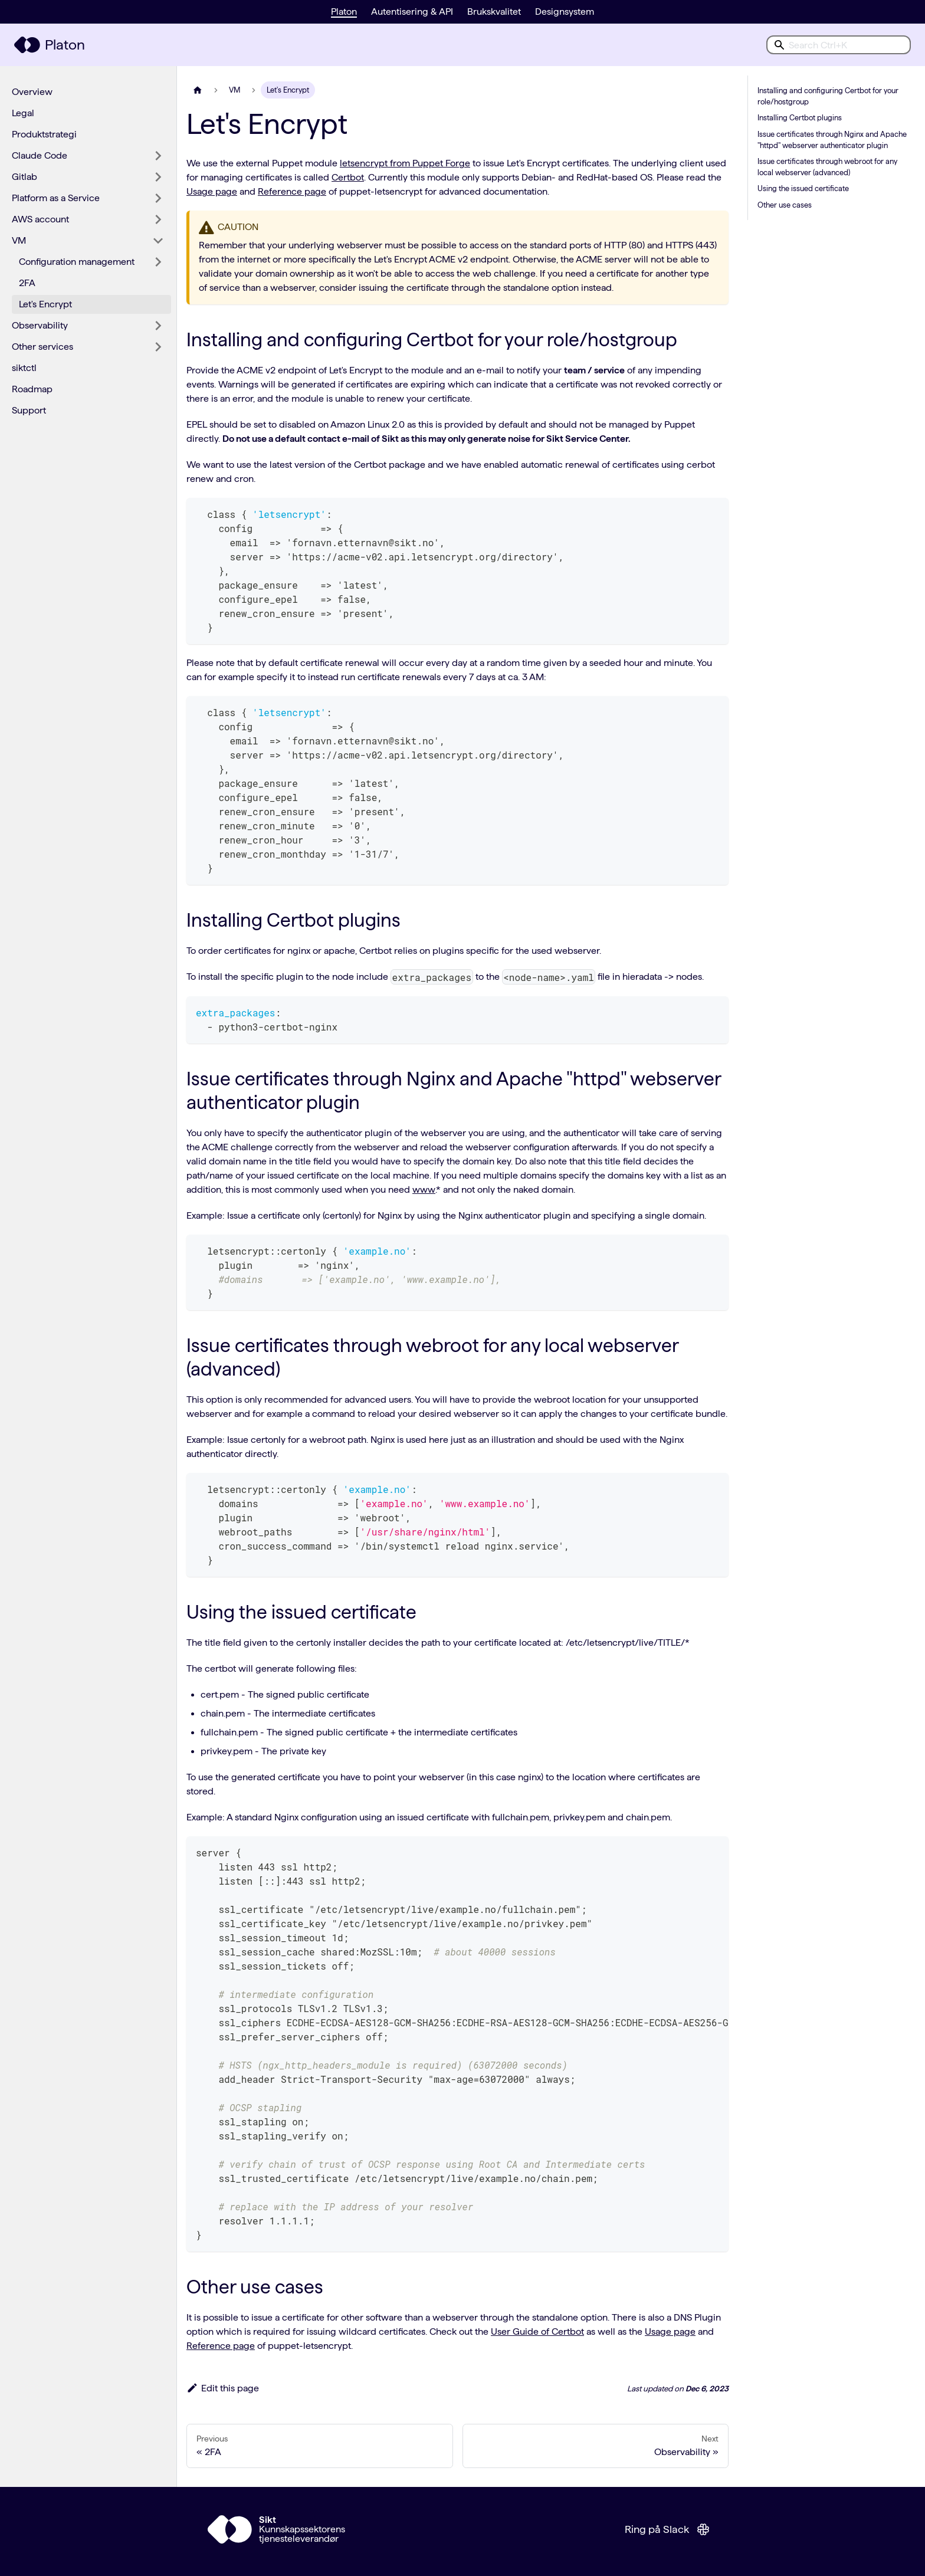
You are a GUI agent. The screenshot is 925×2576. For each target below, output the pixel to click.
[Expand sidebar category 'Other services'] (158, 346)
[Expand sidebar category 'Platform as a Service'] (158, 198)
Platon (344, 11)
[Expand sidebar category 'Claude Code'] (158, 155)
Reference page (292, 191)
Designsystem (564, 11)
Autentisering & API (412, 11)
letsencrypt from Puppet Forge (405, 163)
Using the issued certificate (803, 188)
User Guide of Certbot (537, 2331)
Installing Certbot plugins (799, 117)
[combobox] (838, 44)
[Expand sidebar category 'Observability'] (158, 325)
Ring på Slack (667, 2529)
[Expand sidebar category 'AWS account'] (158, 219)
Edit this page (222, 2388)
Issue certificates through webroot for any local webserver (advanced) (827, 166)
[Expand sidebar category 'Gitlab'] (158, 177)
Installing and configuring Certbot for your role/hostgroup (827, 96)
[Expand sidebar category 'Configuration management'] (158, 261)
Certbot (348, 177)
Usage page (211, 191)
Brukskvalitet (494, 11)
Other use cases (784, 205)
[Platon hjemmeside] (49, 44)
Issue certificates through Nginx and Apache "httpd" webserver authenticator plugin (832, 139)
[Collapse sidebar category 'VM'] (158, 240)
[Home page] (197, 90)
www (423, 1189)
